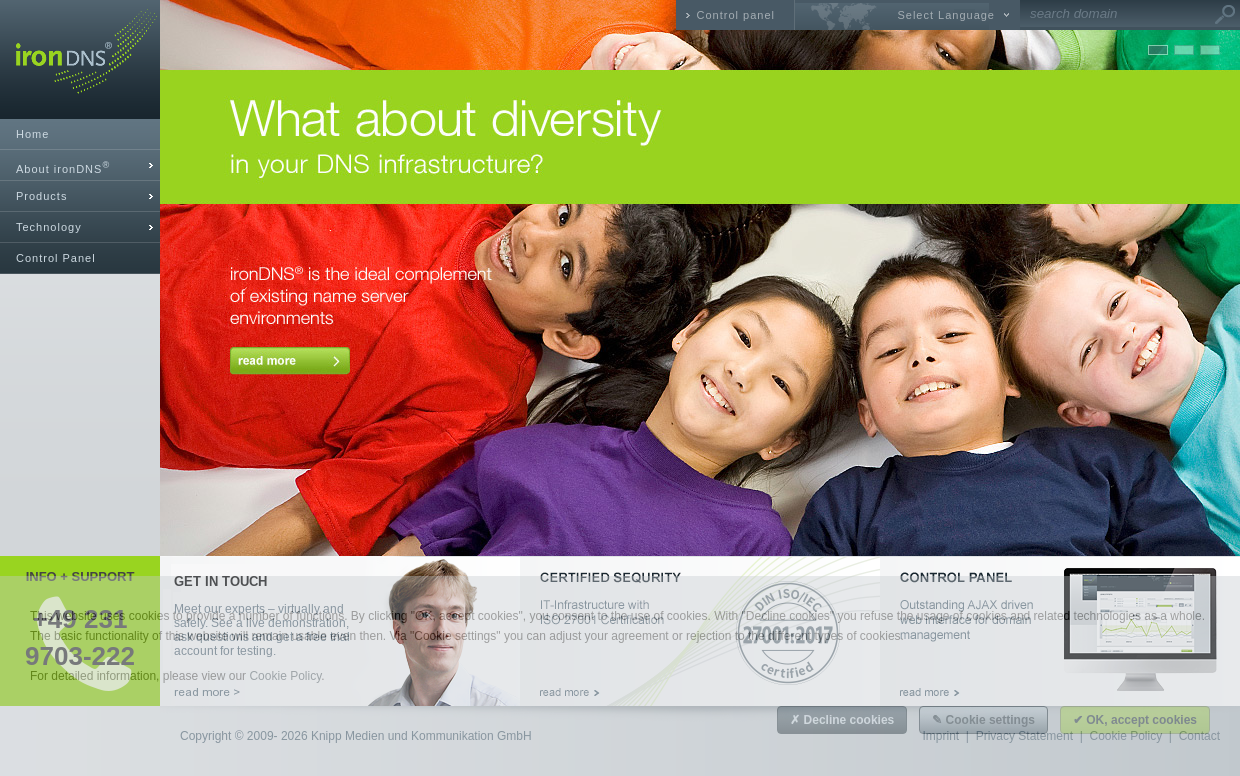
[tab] (80, 165)
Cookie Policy (285, 676)
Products (41, 196)
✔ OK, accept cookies (1135, 720)
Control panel (736, 15)
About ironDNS (63, 167)
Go (1225, 15)
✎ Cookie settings (983, 720)
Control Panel (56, 258)
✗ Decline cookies (842, 720)
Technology (49, 227)
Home (32, 134)
